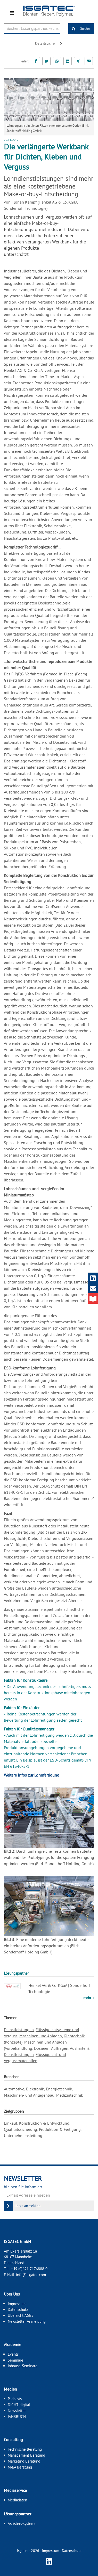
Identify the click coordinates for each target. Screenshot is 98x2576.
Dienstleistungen (19, 2029)
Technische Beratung (25, 2449)
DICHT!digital (19, 2404)
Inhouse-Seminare (22, 2365)
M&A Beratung (20, 2467)
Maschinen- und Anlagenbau (29, 2095)
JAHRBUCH (17, 2416)
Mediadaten (17, 2500)
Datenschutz (18, 2309)
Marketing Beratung (24, 2461)
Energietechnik (59, 2088)
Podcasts (15, 2398)
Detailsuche (50, 44)
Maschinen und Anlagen (40, 2035)
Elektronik (35, 2088)
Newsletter (17, 2410)
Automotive (14, 2088)
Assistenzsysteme (22, 2523)
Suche (79, 29)
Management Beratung (26, 2455)
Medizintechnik (69, 2095)
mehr (87, 1997)
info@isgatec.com (31, 2274)
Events (13, 2354)
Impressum (17, 2303)
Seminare (15, 2360)
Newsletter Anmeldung (27, 2321)
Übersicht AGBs (20, 2315)
